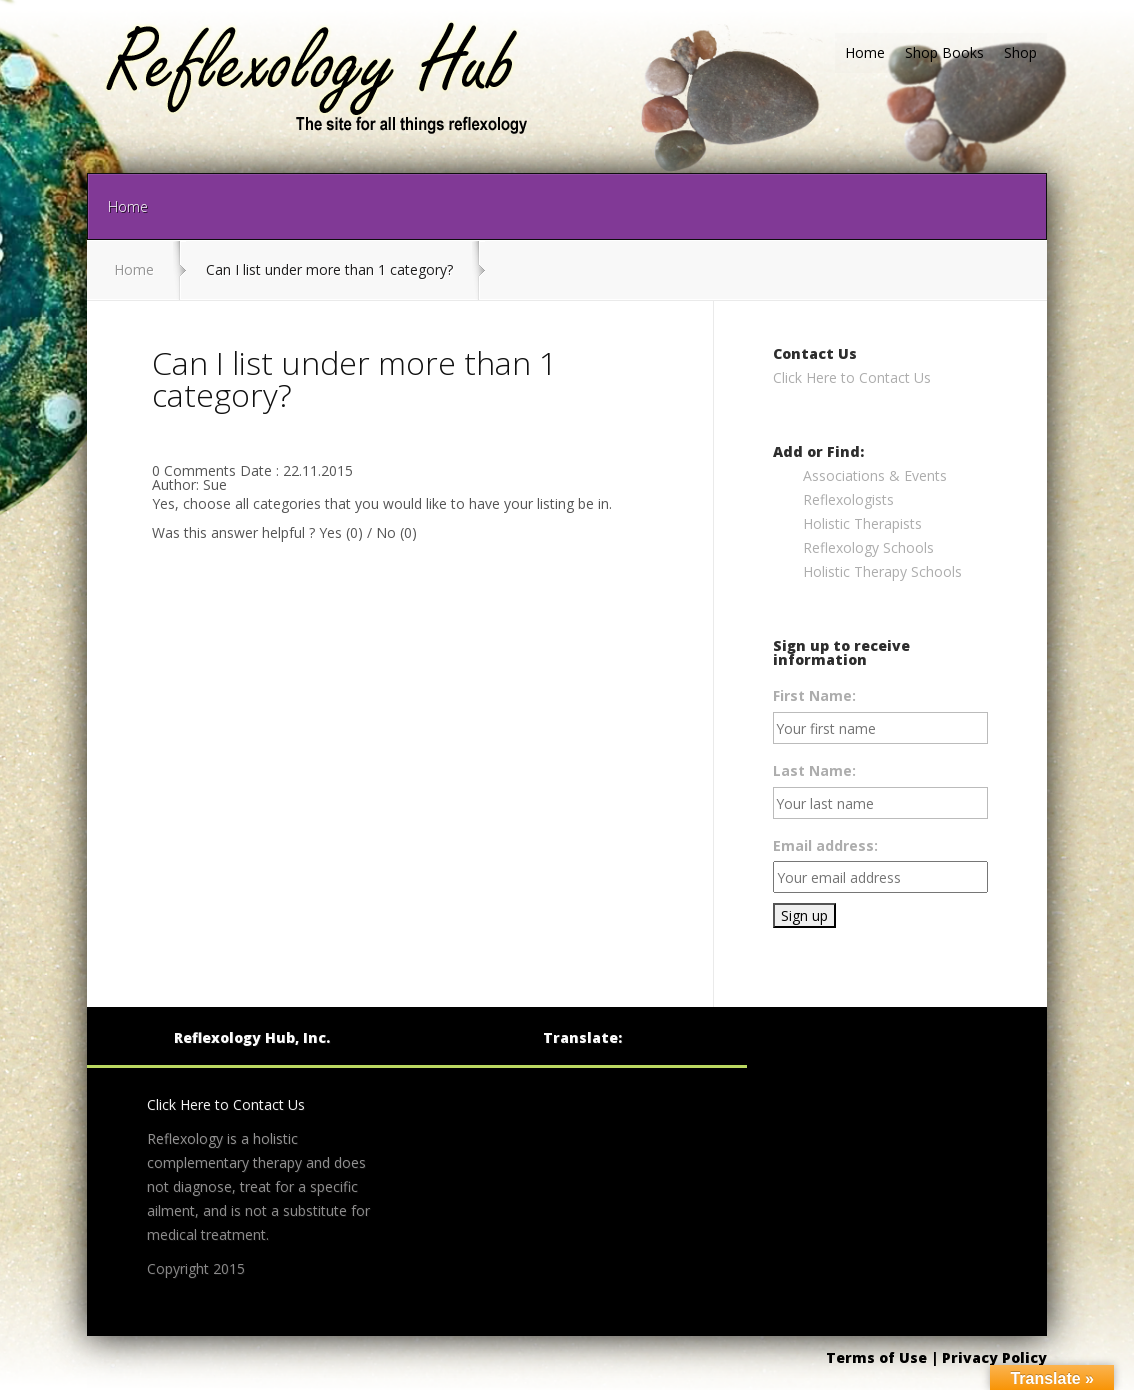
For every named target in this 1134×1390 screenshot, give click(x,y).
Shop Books (944, 52)
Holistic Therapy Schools (882, 571)
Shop (1020, 52)
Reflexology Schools (868, 547)
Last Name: (814, 770)
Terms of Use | (884, 1357)
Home (865, 52)
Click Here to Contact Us (852, 377)
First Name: (814, 695)
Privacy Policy (994, 1357)
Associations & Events (875, 475)
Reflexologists (848, 499)
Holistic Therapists (862, 523)
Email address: (825, 845)
